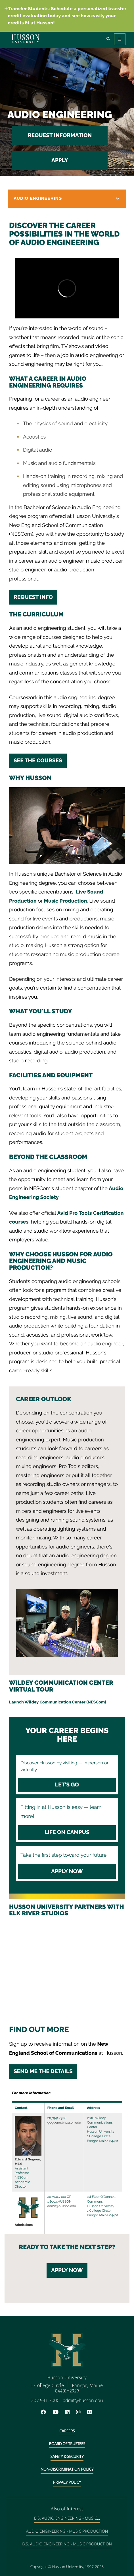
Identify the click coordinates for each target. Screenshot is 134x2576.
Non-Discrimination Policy (67, 2469)
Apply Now (67, 1871)
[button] (67, 199)
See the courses (38, 761)
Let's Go (67, 1785)
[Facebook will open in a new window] (46, 2412)
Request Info (33, 597)
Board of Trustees (67, 2444)
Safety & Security (67, 2456)
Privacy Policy (67, 2482)
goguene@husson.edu (64, 2122)
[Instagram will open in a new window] (81, 2412)
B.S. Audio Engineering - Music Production (67, 2544)
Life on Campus (67, 1832)
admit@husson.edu (61, 2206)
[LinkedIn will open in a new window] (70, 2412)
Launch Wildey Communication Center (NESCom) (57, 1702)
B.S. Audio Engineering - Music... (67, 2518)
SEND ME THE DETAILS (43, 2071)
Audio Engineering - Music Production (67, 2531)
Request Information (60, 135)
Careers (67, 2431)
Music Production (65, 901)
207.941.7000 (45, 2400)
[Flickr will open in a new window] (90, 2412)
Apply (59, 160)
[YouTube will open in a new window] (58, 2412)
